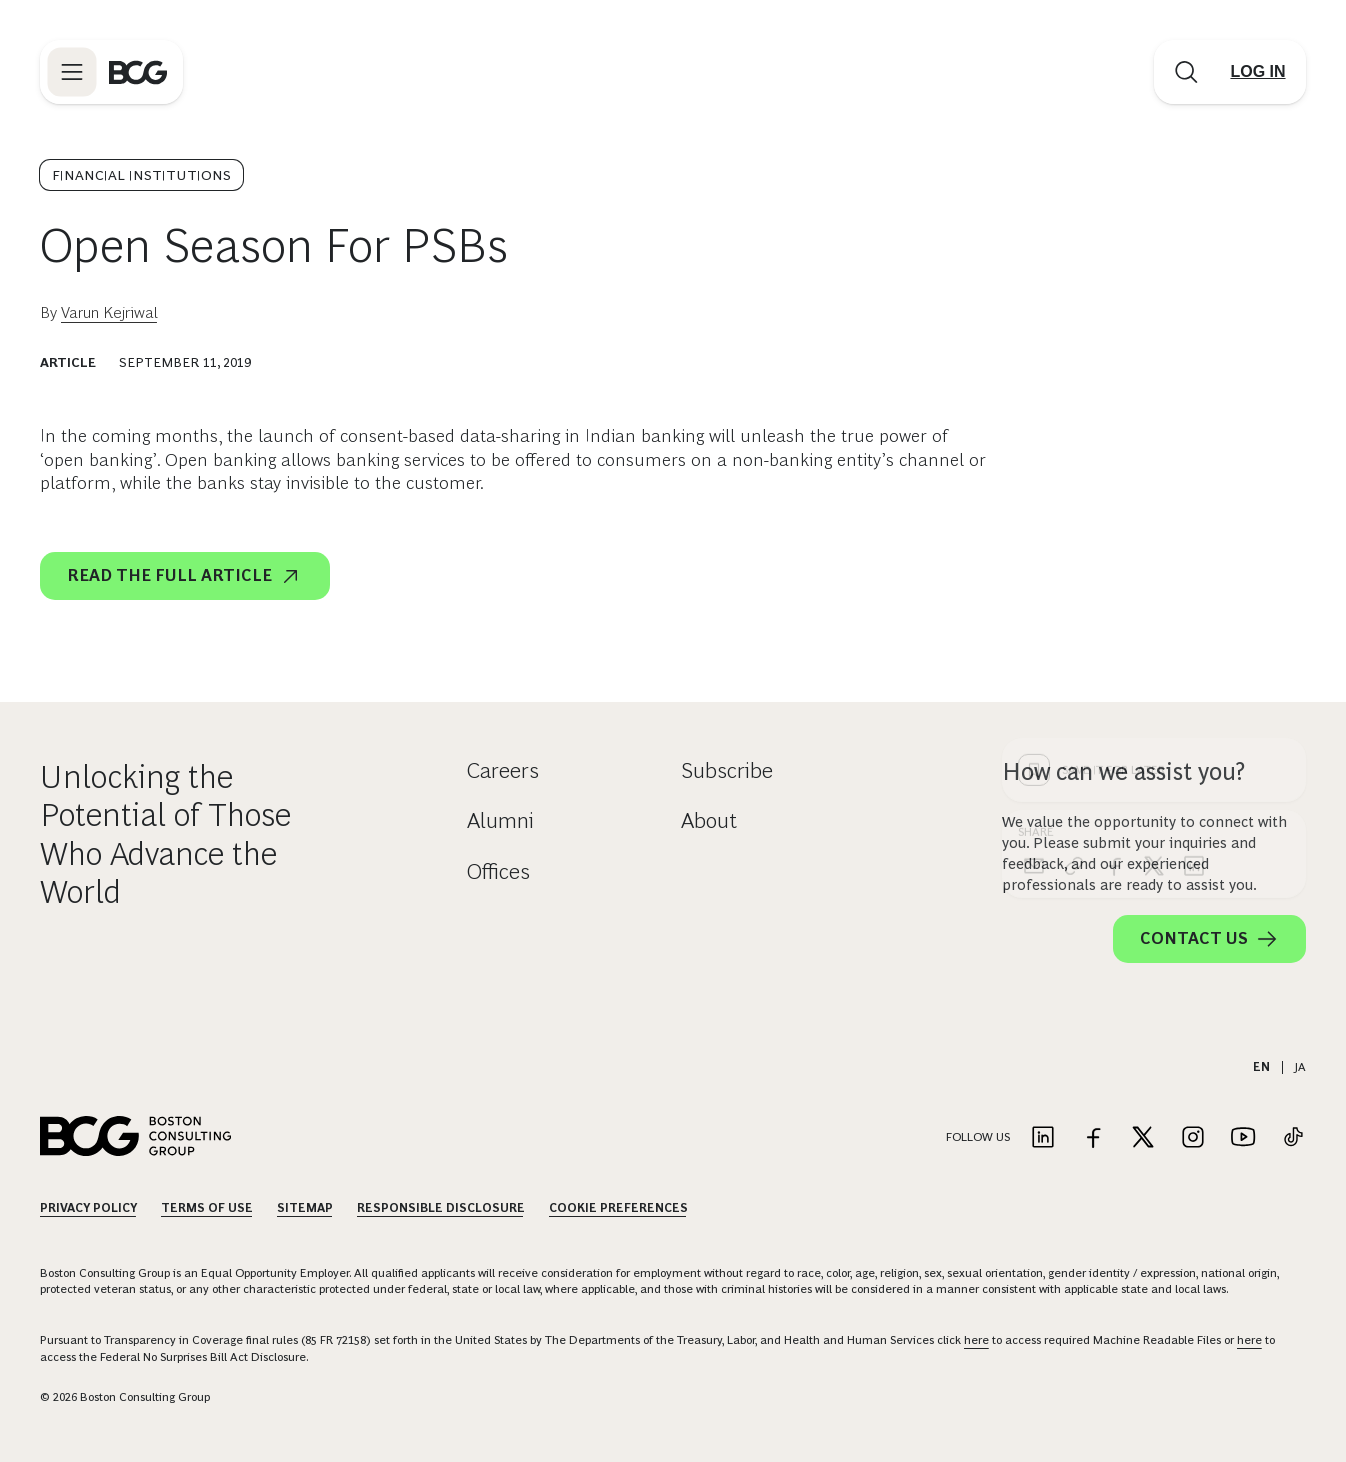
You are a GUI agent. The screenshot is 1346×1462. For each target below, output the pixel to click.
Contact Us (1209, 939)
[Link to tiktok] (1293, 1138)
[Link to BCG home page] (138, 72)
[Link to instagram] (1193, 1138)
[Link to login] (1258, 72)
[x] (1154, 545)
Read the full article (185, 576)
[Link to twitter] (1143, 1138)
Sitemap (305, 1208)
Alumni (500, 820)
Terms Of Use (207, 1208)
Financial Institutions (141, 175)
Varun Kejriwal (109, 312)
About (709, 820)
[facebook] (1114, 545)
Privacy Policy (88, 1208)
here (976, 1340)
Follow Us (978, 1137)
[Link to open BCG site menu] (72, 72)
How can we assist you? (1123, 771)
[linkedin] (1194, 545)
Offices (498, 871)
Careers (503, 770)
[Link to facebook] (1093, 1138)
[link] (1074, 545)
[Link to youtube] (1243, 1138)
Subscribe (727, 770)
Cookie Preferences (618, 1208)
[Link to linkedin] (1043, 1138)
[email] (1034, 545)
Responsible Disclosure (441, 1208)
